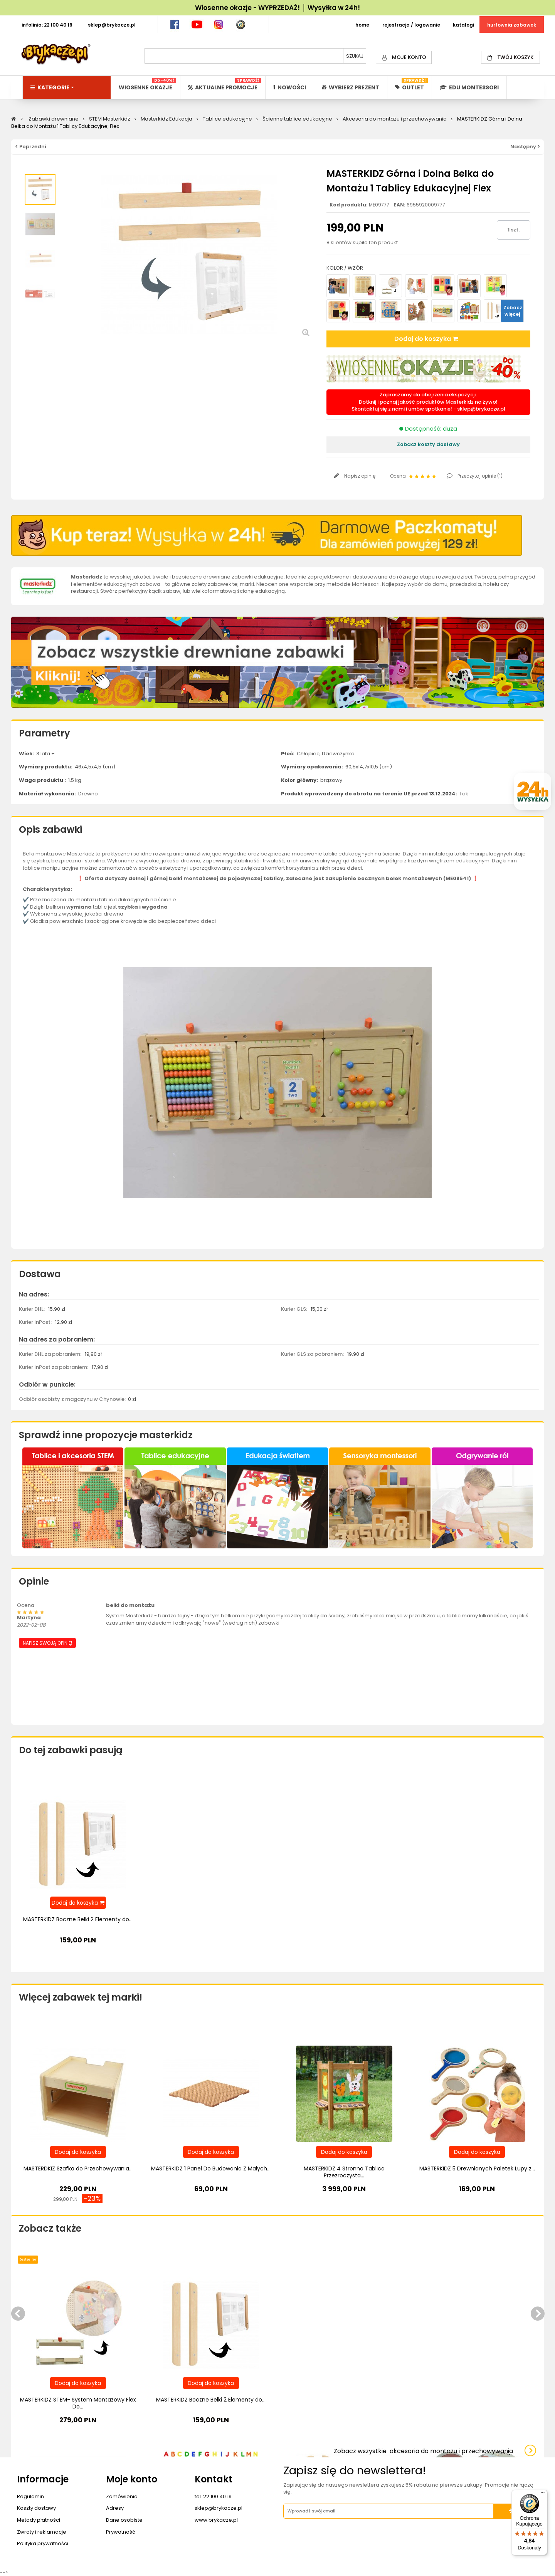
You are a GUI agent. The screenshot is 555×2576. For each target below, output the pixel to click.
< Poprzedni (30, 146)
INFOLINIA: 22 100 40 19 (47, 25)
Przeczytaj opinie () (479, 476)
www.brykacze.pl (216, 2520)
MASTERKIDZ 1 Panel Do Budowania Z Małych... (211, 2168)
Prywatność (120, 2532)
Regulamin (30, 2496)
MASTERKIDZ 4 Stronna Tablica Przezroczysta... (344, 2172)
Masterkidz (87, 576)
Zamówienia (122, 2496)
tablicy (273, 878)
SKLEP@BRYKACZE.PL (112, 25)
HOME (362, 25)
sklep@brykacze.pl (481, 409)
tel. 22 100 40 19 (213, 2496)
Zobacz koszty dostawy (428, 444)
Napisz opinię (359, 476)
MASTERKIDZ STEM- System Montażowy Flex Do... (78, 2403)
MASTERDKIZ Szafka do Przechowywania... (78, 2168)
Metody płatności (38, 2520)
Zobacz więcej (512, 310)
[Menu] (542, 2494)
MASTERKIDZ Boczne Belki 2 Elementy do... (78, 1919)
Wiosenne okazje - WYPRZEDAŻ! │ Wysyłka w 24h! (277, 7)
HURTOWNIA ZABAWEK (511, 25)
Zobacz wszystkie (423, 2451)
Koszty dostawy (36, 2508)
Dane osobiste (124, 2520)
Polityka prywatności (42, 2543)
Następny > (525, 146)
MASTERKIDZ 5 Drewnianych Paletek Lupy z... (477, 2168)
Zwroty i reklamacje (41, 2532)
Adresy (115, 2508)
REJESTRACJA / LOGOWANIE (411, 25)
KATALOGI (463, 25)
